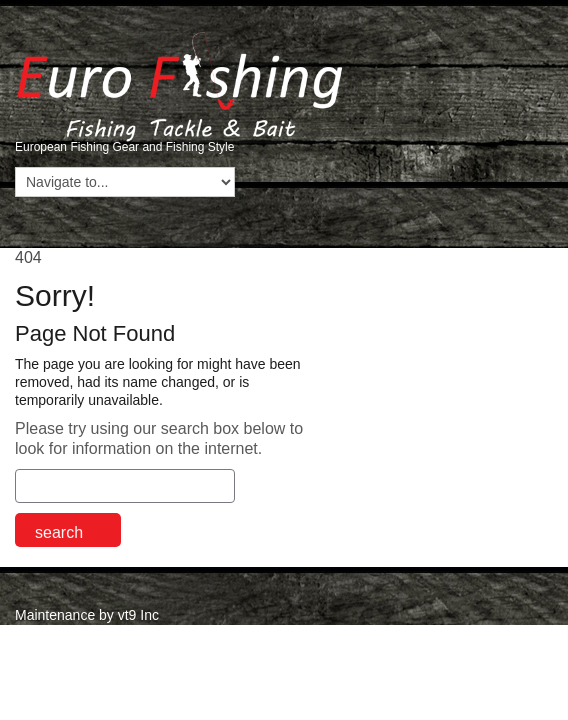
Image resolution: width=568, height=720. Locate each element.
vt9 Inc (138, 615)
